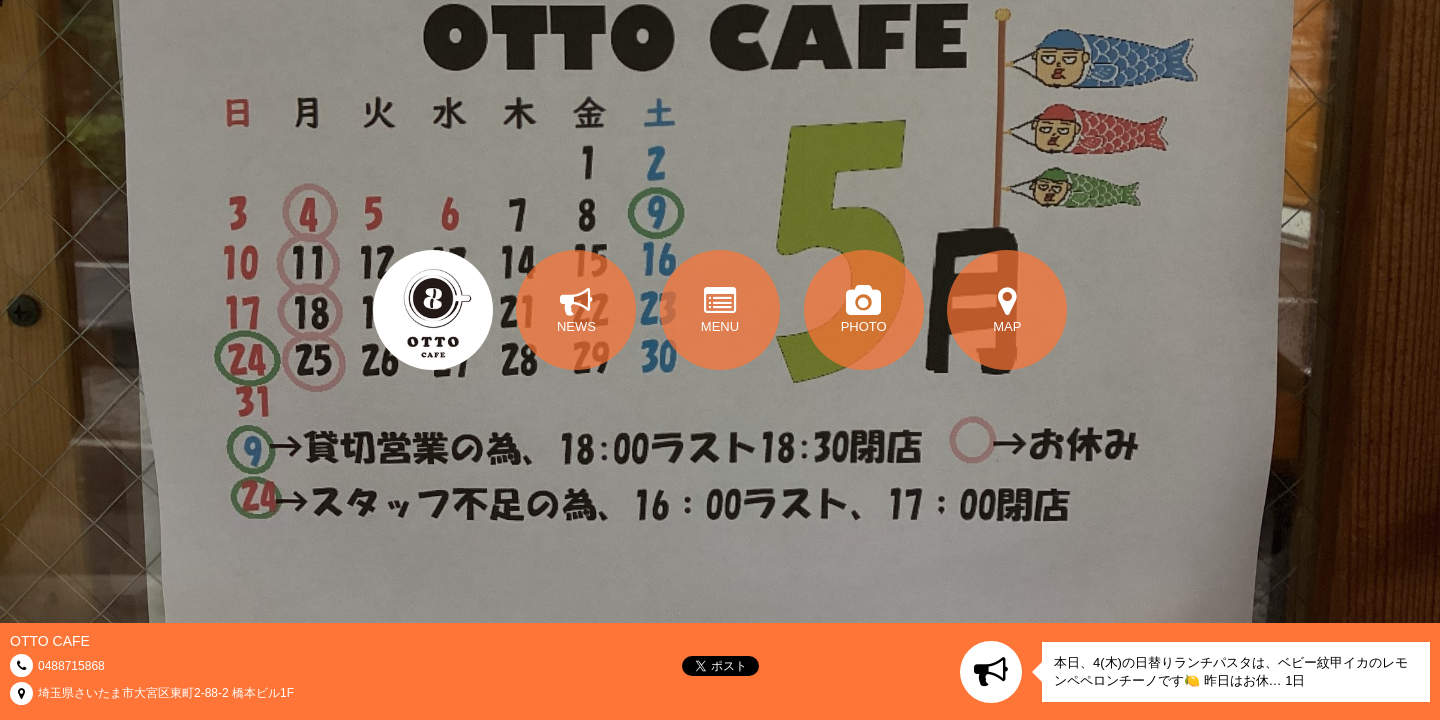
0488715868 (71, 666)
